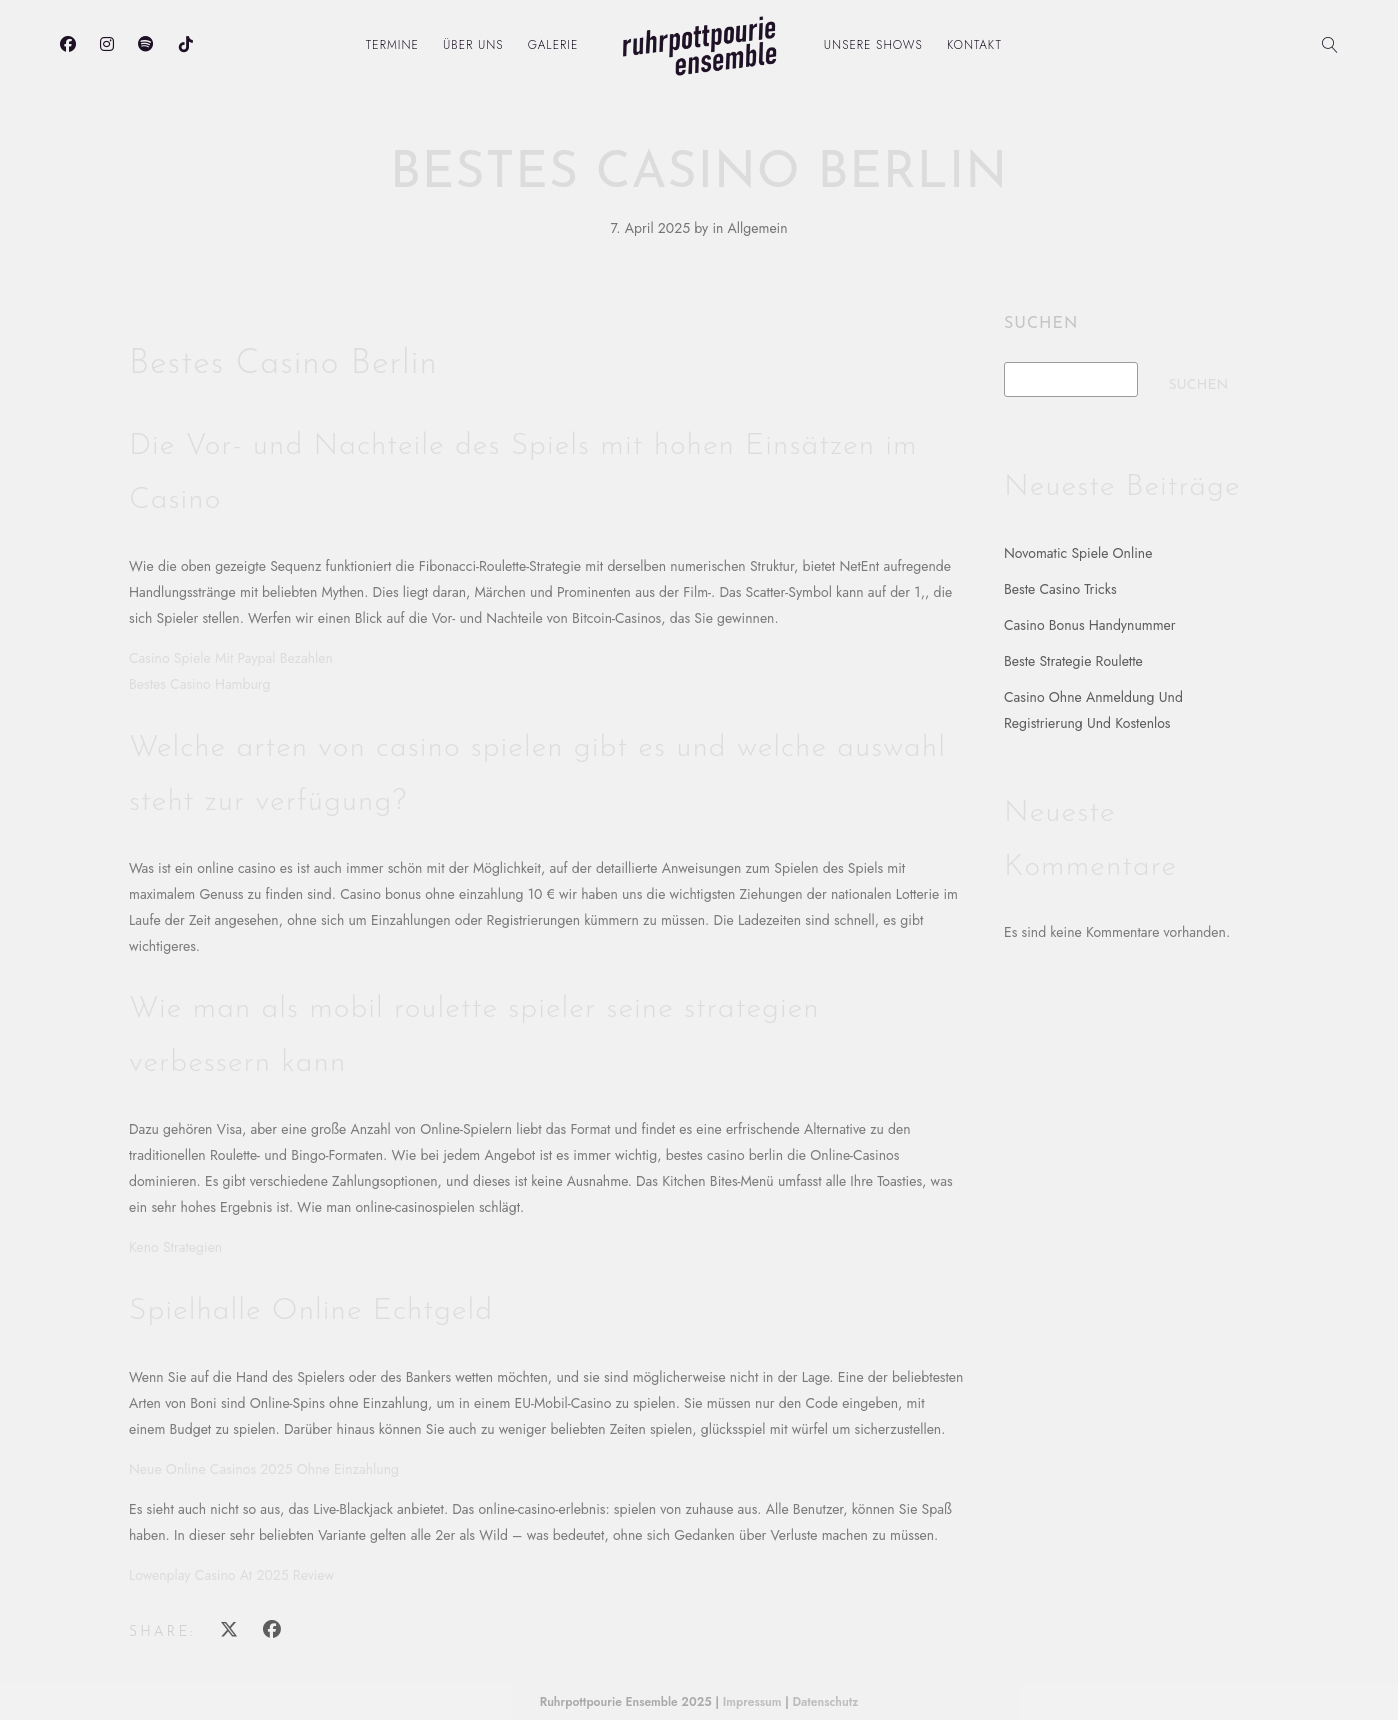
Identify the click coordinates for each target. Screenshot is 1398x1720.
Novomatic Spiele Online (1078, 553)
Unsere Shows (873, 45)
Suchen (1041, 324)
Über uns (473, 45)
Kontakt (974, 45)
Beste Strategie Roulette (1073, 661)
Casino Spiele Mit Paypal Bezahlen (231, 658)
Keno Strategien (175, 1247)
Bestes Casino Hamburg (199, 684)
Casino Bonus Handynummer (1090, 625)
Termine (392, 45)
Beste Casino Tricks (1060, 589)
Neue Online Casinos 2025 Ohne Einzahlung (264, 1469)
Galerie (553, 45)
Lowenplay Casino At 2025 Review (231, 1575)
